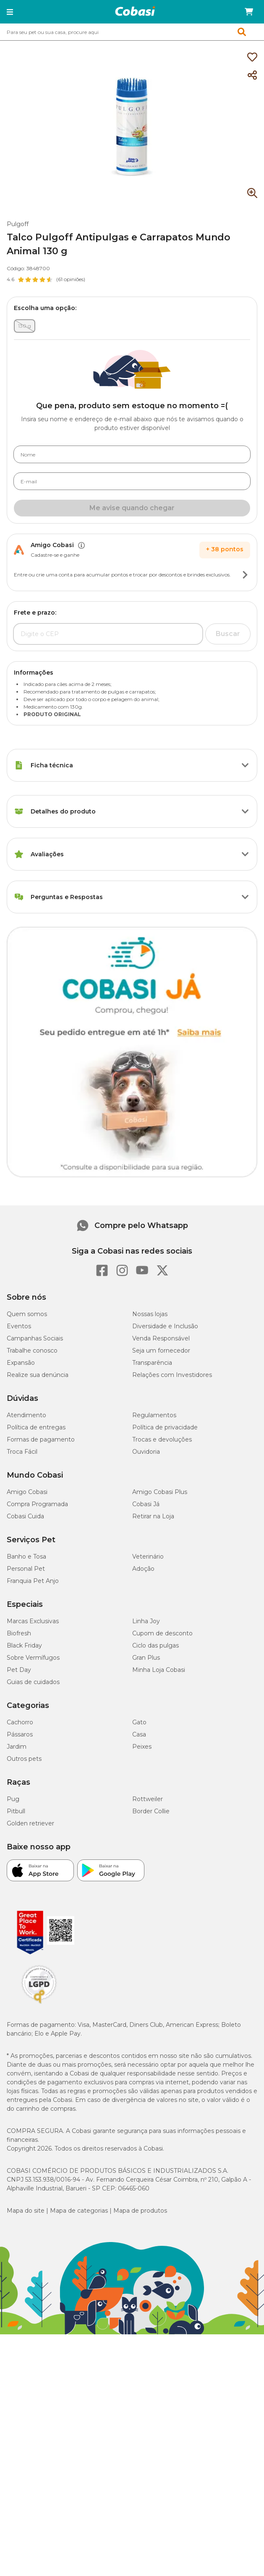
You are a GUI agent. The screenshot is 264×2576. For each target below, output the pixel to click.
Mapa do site (25, 2210)
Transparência (152, 1362)
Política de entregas (36, 1427)
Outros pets (24, 1759)
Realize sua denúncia (37, 1375)
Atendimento (26, 1415)
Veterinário (148, 1556)
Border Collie (151, 1811)
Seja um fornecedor (161, 1350)
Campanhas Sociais (35, 1338)
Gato (139, 1722)
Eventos (19, 1326)
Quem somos (27, 1314)
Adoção (143, 1568)
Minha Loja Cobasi (158, 1670)
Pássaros (20, 1734)
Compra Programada (37, 1504)
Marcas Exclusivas (33, 1621)
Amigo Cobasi (27, 1492)
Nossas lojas (149, 1314)
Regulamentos (154, 1415)
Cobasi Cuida (25, 1516)
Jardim (16, 1746)
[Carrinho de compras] (249, 12)
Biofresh (19, 1633)
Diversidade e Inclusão (165, 1326)
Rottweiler (147, 1799)
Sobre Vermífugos (33, 1657)
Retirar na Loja (153, 1516)
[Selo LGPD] (39, 2004)
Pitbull (16, 1811)
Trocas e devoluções (162, 1439)
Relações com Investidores (172, 1375)
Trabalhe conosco (32, 1350)
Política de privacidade (165, 1427)
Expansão (21, 1362)
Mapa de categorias (79, 2210)
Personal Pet (26, 1568)
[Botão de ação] (245, 575)
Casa (139, 1734)
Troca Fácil (22, 1451)
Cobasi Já (145, 1504)
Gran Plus (146, 1657)
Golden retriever (30, 1823)
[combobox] (132, 31)
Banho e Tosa (26, 1556)
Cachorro (20, 1722)
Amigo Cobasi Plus (159, 1492)
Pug (13, 1799)
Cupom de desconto (162, 1633)
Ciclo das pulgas (155, 1645)
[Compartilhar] (252, 75)
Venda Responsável (161, 1338)
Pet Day (19, 1670)
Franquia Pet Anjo (33, 1581)
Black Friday (24, 1645)
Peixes (142, 1746)
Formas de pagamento (41, 1439)
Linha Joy (146, 1621)
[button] (10, 12)
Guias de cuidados (33, 1682)
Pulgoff (18, 224)
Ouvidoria (146, 1451)
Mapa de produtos (140, 2210)
